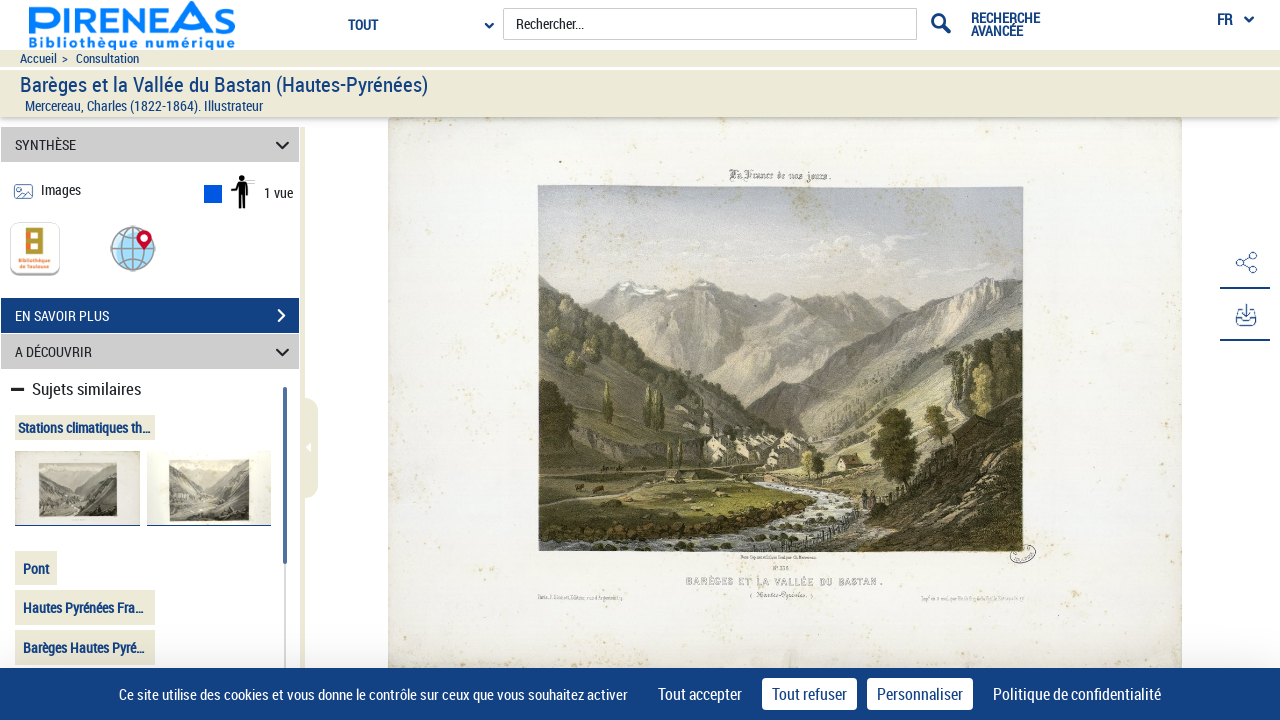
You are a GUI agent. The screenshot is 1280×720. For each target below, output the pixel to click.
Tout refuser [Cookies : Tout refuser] (809, 694)
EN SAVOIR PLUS (157, 316)
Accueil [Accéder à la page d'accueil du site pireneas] (38, 58)
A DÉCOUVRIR (155, 351)
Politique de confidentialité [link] (1077, 694)
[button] (133, 247)
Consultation (107, 58)
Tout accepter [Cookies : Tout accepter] (700, 694)
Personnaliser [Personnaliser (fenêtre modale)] (920, 694)
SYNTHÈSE (155, 144)
